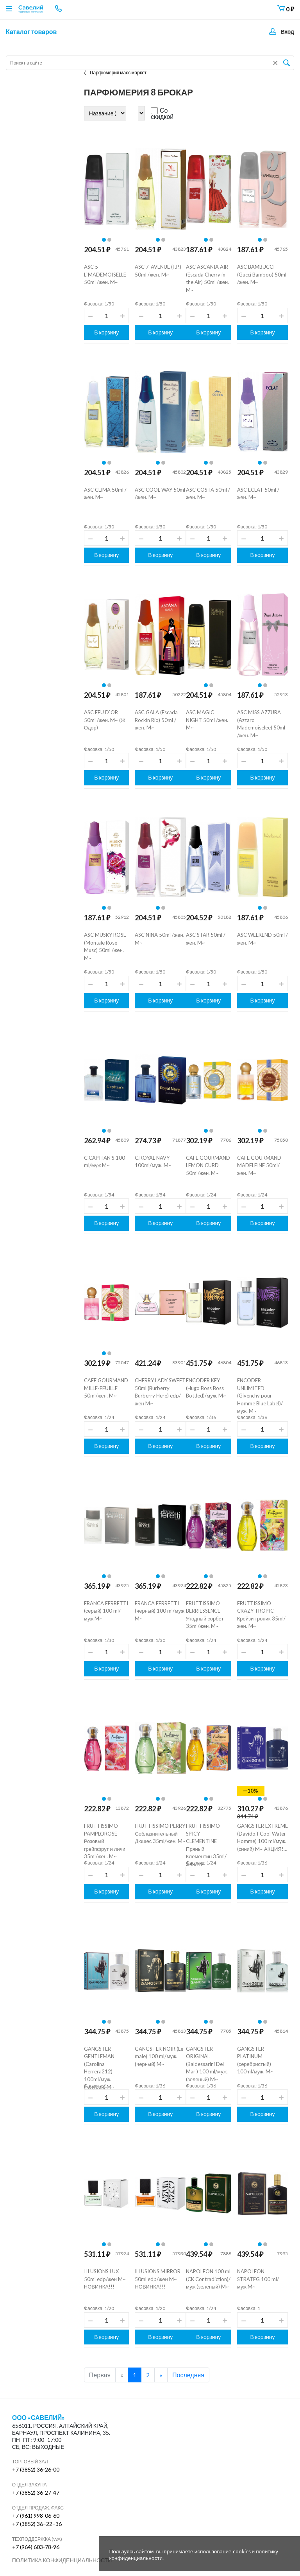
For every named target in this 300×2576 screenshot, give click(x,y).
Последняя (188, 2374)
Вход (287, 31)
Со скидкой (162, 113)
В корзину (106, 332)
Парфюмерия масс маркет (115, 72)
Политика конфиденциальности (62, 2560)
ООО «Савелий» (38, 2417)
